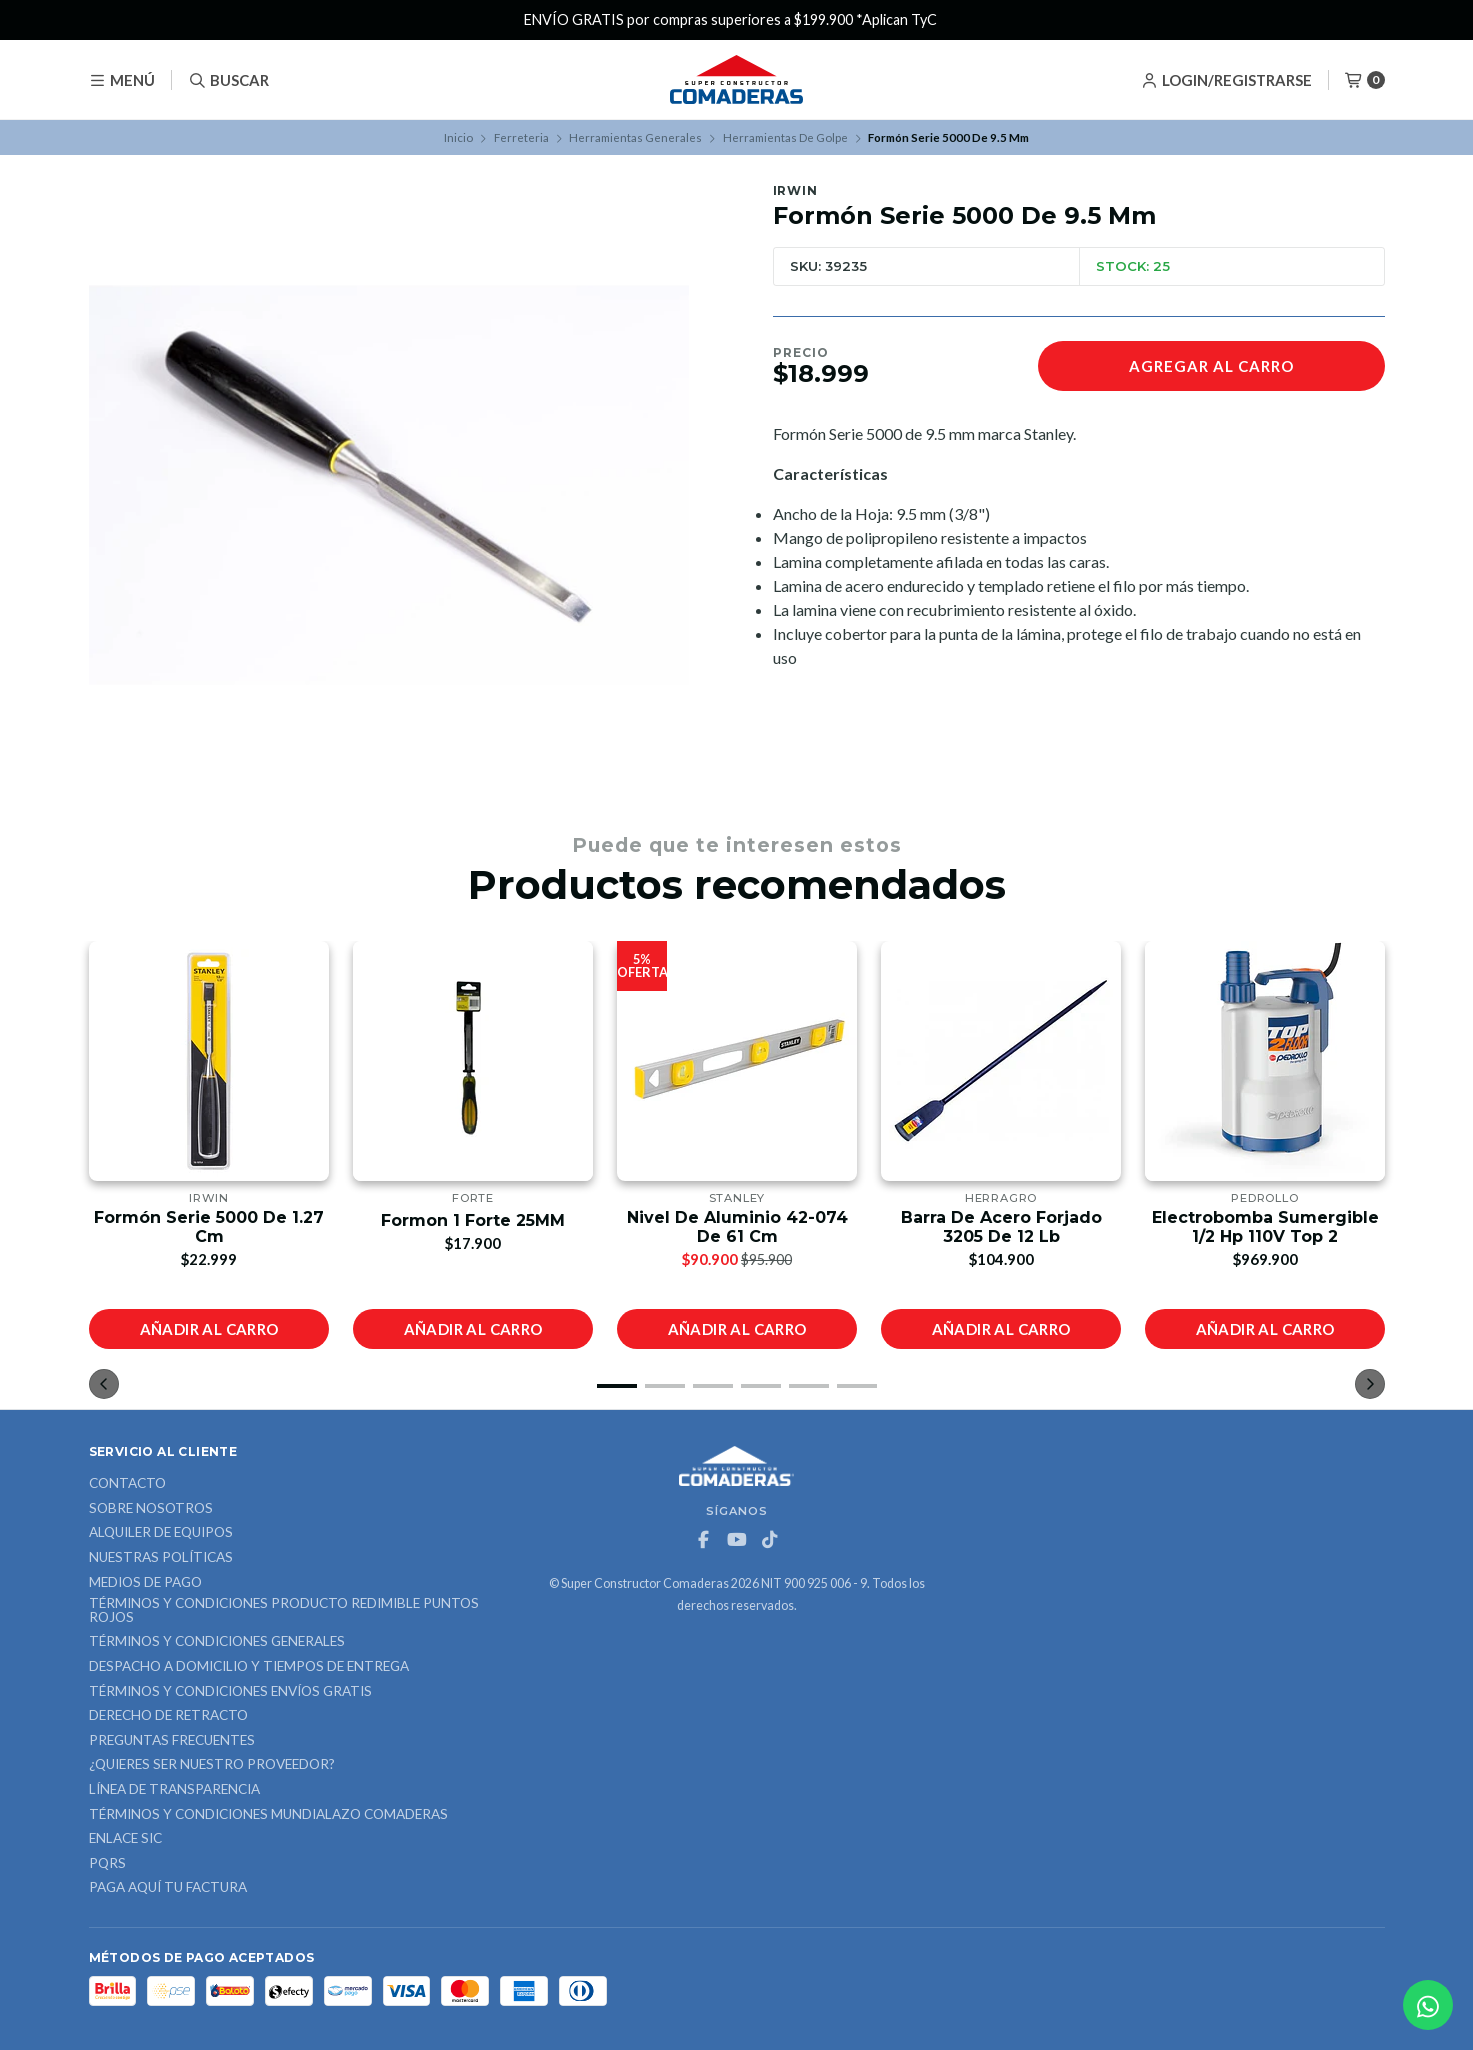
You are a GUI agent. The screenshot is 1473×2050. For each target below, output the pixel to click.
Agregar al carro (1211, 366)
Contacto (127, 1484)
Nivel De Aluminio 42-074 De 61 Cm (736, 1227)
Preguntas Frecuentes (172, 1741)
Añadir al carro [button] (208, 1329)
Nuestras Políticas (161, 1558)
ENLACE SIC (125, 1839)
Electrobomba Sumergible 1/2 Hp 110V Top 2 (1264, 1227)
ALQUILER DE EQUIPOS (161, 1533)
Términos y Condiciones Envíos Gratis (230, 1692)
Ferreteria (521, 137)
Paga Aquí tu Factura (168, 1888)
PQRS (107, 1864)
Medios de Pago (145, 1583)
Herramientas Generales (635, 137)
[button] (617, 1386)
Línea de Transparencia (174, 1790)
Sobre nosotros (151, 1509)
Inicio (458, 137)
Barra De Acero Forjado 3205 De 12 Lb (1000, 1227)
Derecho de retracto (168, 1716)
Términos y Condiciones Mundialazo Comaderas (268, 1815)
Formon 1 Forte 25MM (473, 1220)
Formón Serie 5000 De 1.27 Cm (209, 1227)
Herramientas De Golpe (785, 137)
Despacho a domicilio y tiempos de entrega (249, 1667)
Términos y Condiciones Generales (217, 1642)
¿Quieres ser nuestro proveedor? (212, 1765)
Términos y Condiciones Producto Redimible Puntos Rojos (284, 1610)
